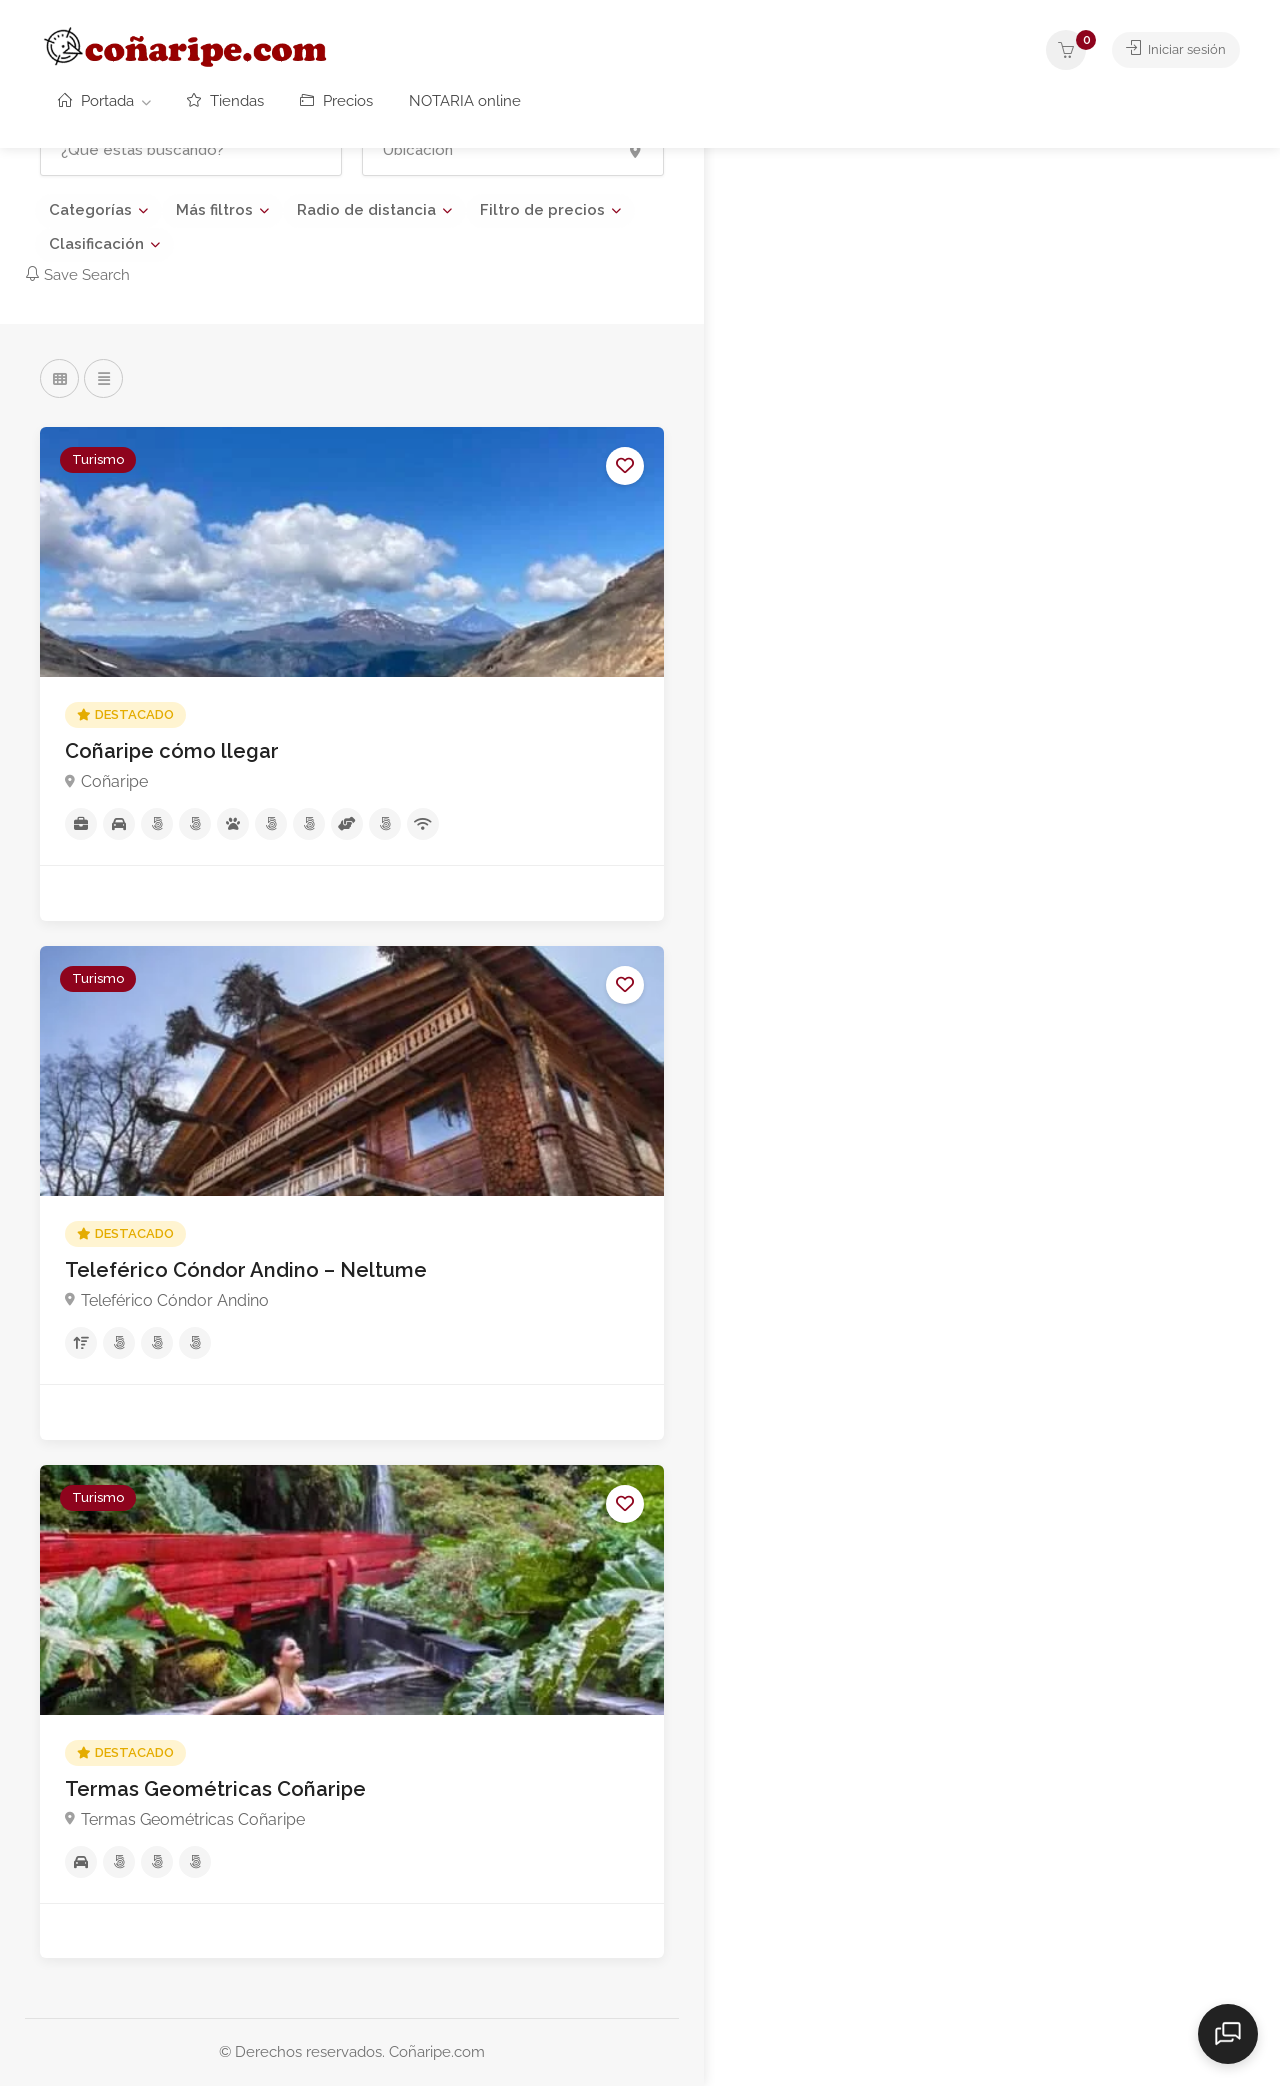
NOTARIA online (465, 101)
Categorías (90, 210)
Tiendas (225, 101)
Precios (336, 101)
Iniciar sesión (1169, 50)
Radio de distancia (366, 210)
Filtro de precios (542, 210)
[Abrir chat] (1230, 2036)
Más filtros (214, 210)
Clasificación (96, 244)
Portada (96, 101)
